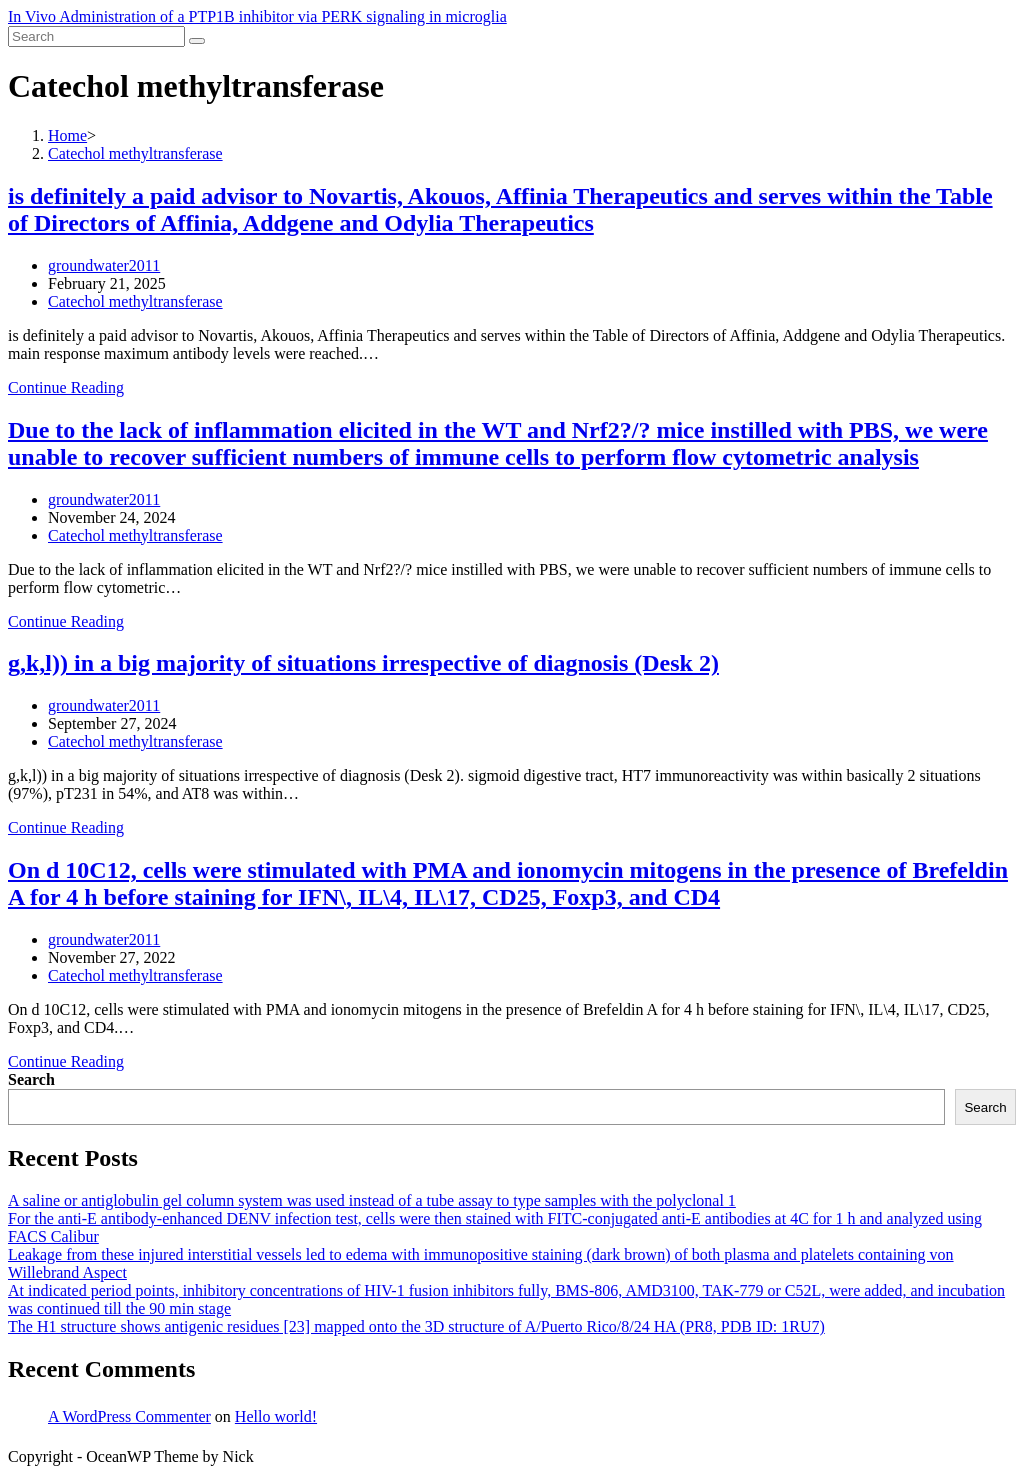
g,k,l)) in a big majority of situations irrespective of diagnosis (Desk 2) (363, 663)
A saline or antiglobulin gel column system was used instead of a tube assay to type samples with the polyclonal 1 (372, 1200)
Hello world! (276, 1416)
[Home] (67, 135)
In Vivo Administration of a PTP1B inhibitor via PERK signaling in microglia (257, 16)
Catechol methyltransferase (135, 301)
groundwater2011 (104, 265)
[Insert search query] (96, 36)
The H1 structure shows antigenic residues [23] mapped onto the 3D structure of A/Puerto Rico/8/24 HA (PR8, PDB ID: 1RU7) (416, 1326)
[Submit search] (197, 41)
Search (31, 1079)
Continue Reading (66, 387)
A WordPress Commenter (129, 1416)
